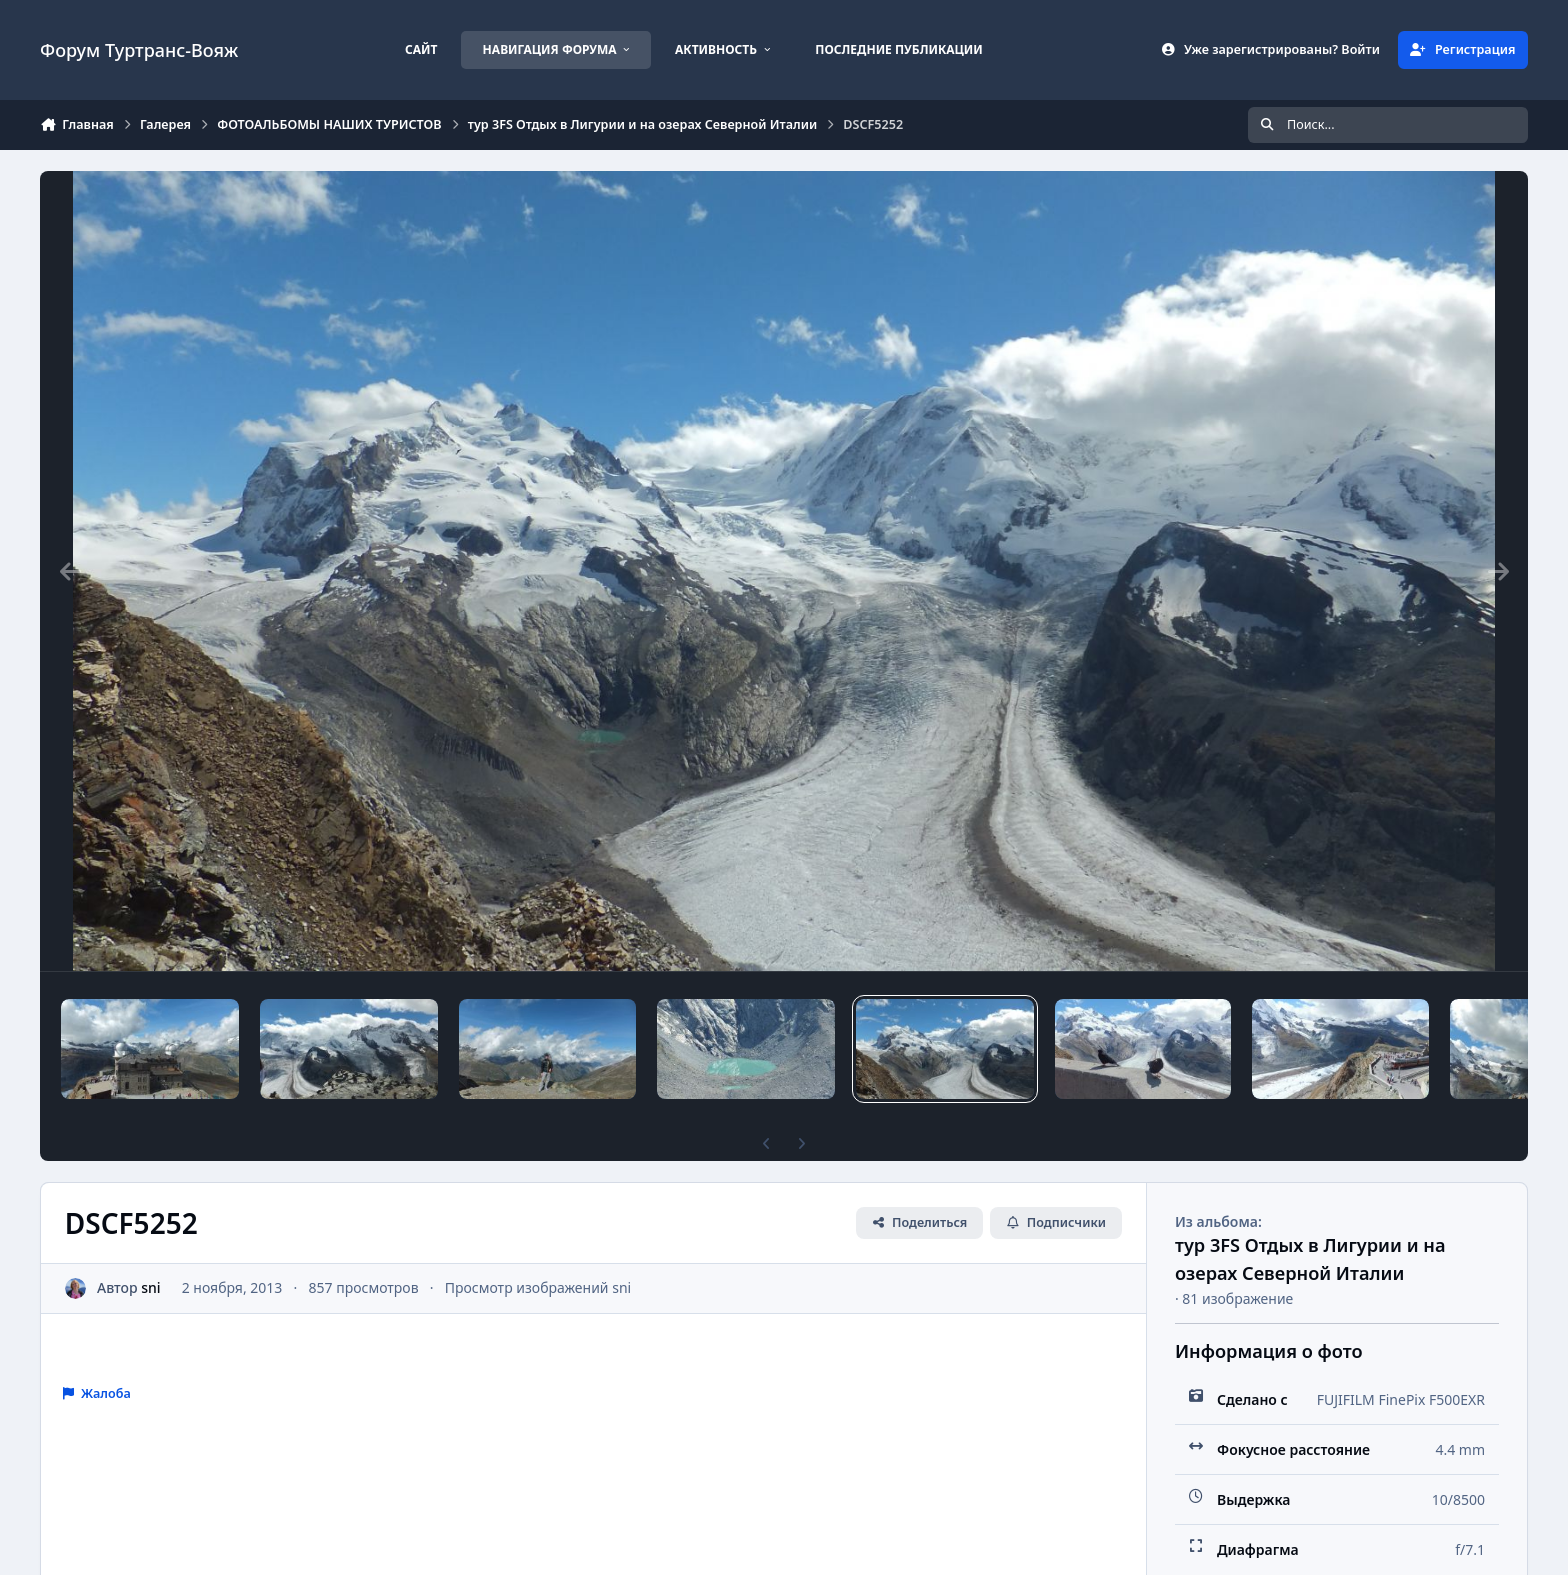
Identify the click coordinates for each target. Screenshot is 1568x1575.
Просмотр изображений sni (538, 1287)
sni (150, 1287)
